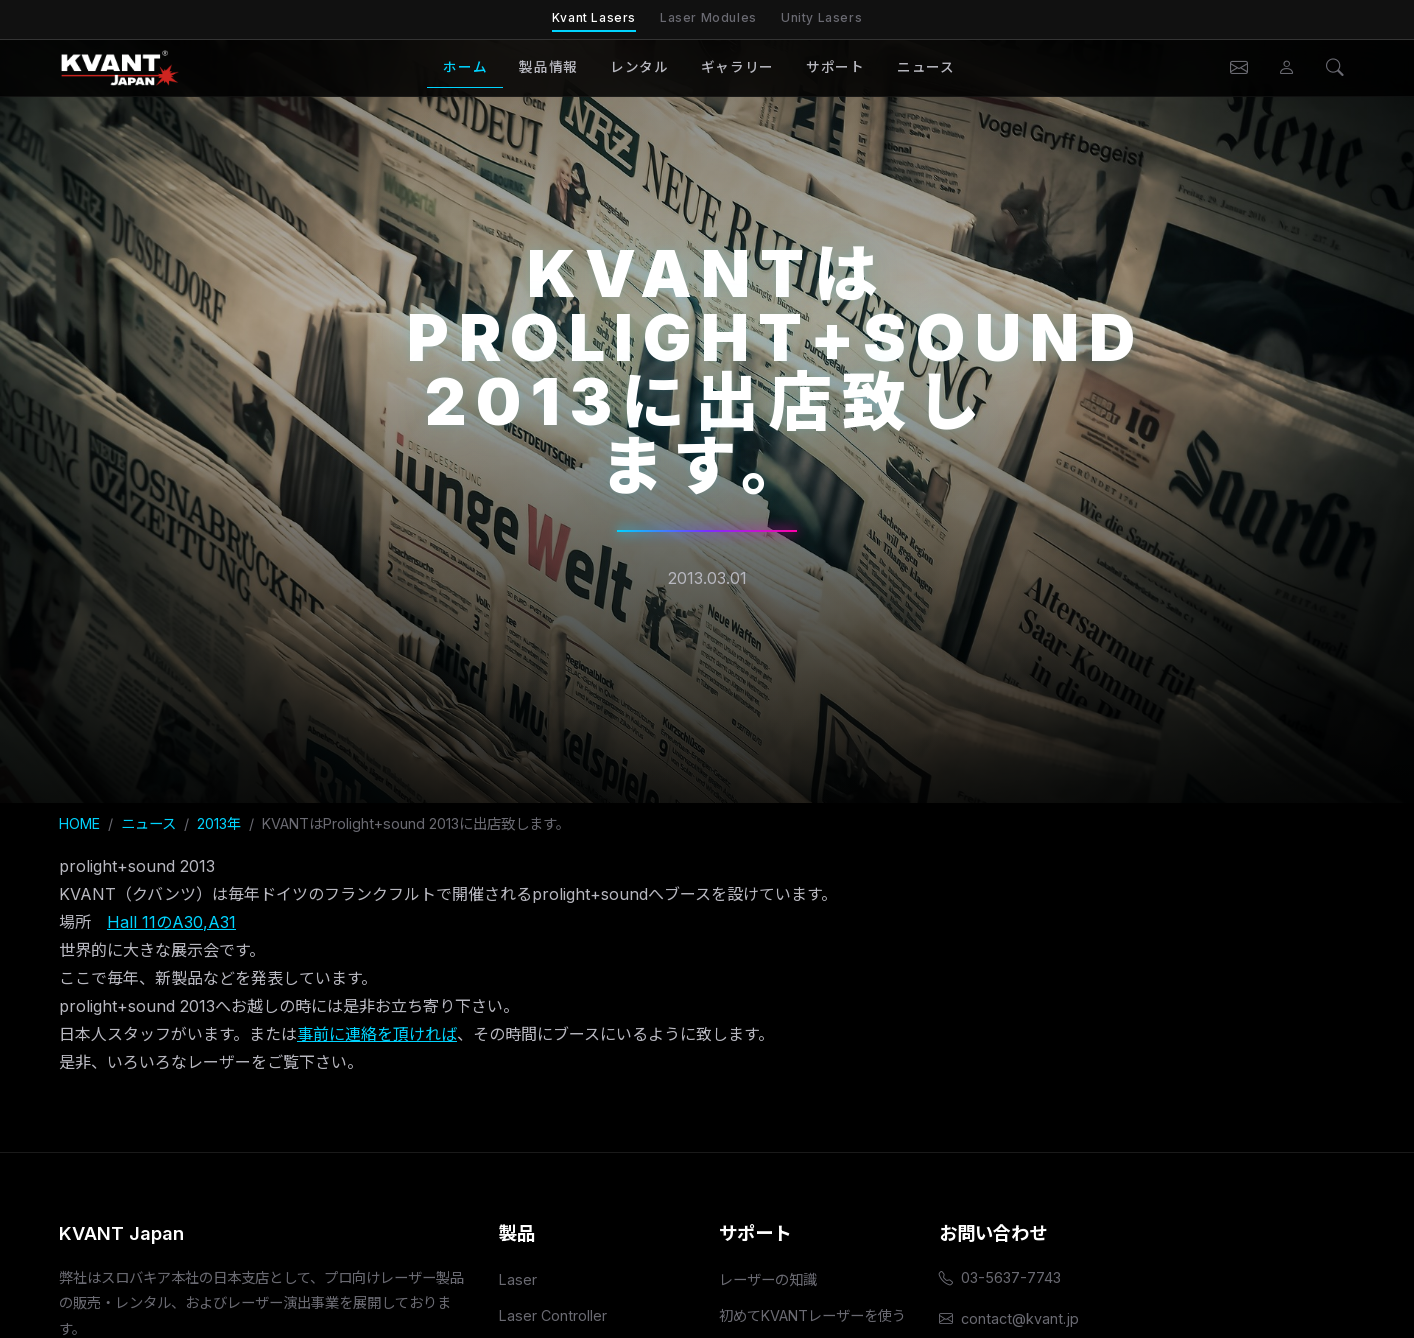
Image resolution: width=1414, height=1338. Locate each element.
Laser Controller (553, 1315)
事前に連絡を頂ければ (377, 1034)
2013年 (219, 823)
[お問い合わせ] (1239, 68)
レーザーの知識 (768, 1279)
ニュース (926, 67)
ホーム (465, 67)
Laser (518, 1279)
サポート (835, 67)
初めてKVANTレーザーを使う (812, 1315)
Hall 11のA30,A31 (171, 922)
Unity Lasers (821, 17)
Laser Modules (708, 17)
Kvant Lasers (594, 17)
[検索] (1335, 68)
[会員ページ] (1287, 68)
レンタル (639, 67)
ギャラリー (737, 67)
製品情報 (548, 67)
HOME (79, 823)
